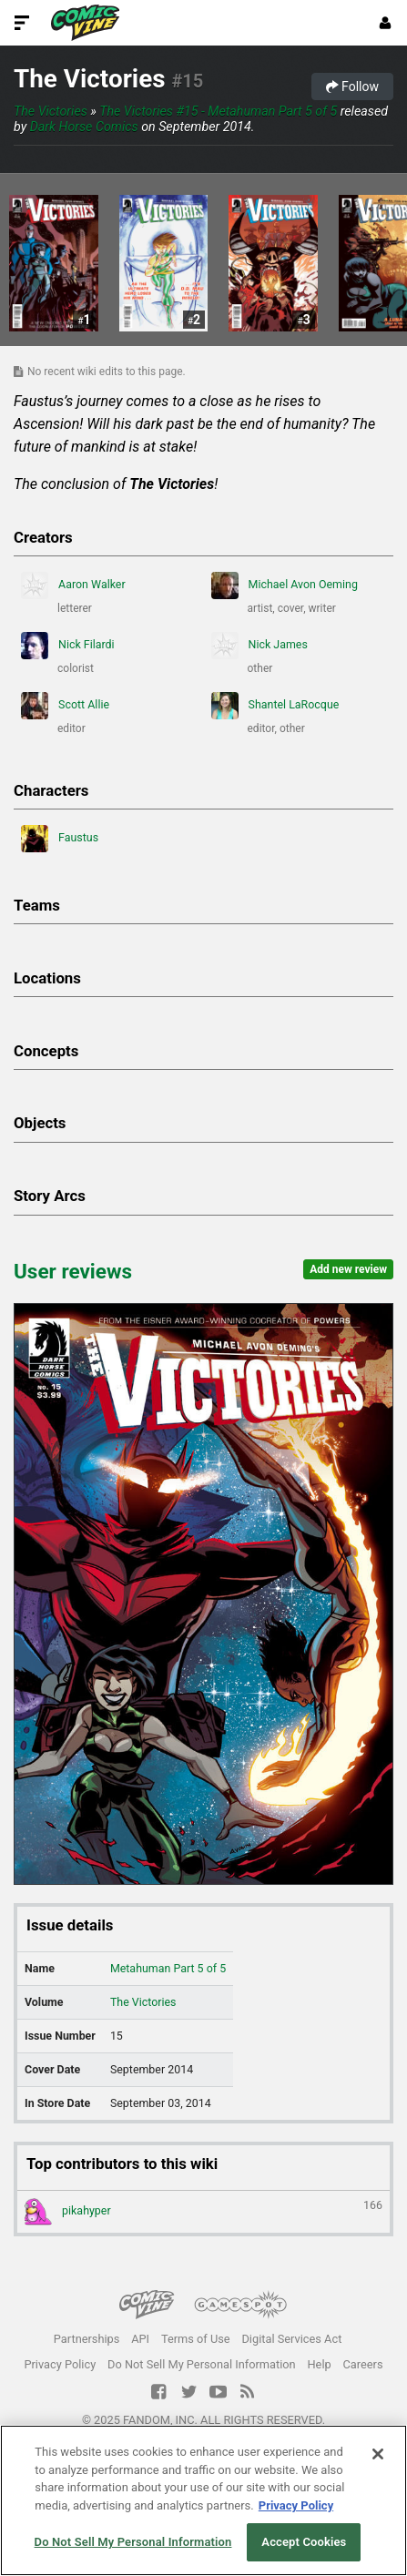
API (140, 2339)
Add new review (348, 1269)
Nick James (259, 645)
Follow (352, 86)
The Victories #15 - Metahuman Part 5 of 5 (218, 111)
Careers (363, 2364)
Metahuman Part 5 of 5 (168, 1968)
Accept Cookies (303, 2542)
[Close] (378, 2454)
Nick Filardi (68, 645)
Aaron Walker (73, 585)
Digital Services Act (291, 2339)
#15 (187, 81)
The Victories (90, 79)
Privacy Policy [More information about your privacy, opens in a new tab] (296, 2505)
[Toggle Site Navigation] (22, 23)
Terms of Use (195, 2339)
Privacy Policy (60, 2364)
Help (319, 2364)
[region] (203, 2500)
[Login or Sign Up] (385, 23)
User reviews (73, 1271)
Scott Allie (65, 705)
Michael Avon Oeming (284, 585)
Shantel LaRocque (275, 705)
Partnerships (87, 2339)
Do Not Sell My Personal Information (201, 2364)
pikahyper (203, 2211)
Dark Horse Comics (84, 126)
